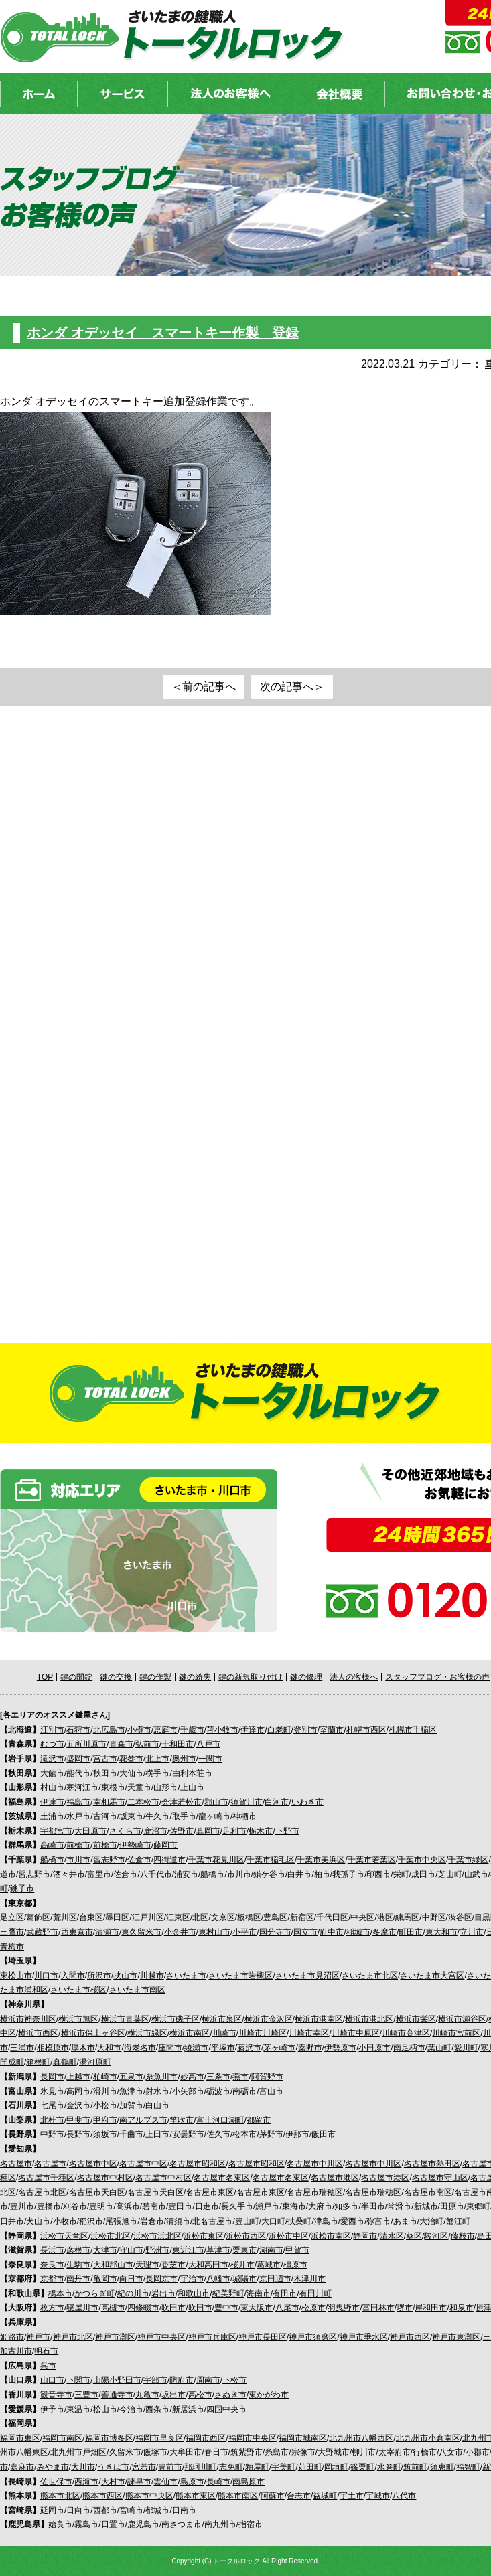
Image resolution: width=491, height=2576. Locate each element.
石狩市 (78, 1730)
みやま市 (53, 2467)
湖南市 (271, 2250)
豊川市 (22, 2206)
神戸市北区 (73, 2337)
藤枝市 (463, 2236)
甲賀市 (297, 2250)
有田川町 (315, 2293)
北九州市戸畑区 (78, 2452)
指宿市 (250, 2524)
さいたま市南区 (137, 1989)
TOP (45, 1677)
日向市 (78, 2510)
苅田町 (310, 2467)
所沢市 (99, 1975)
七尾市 (52, 2105)
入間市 (73, 1975)
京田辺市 (275, 2278)
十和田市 (177, 1744)
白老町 (279, 1730)
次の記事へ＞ (292, 686)
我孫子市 (348, 1874)
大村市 (113, 2481)
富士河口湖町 (220, 2120)
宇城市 (378, 2495)
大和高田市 (208, 2264)
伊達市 (252, 1730)
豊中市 (226, 2307)
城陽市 (244, 2278)
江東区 (178, 1917)
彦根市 (78, 2250)
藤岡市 (165, 1845)
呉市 (48, 2365)
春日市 (216, 2452)
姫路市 (12, 2337)
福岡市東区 (20, 2438)
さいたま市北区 (370, 1975)
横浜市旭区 (78, 2019)
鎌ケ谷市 (269, 1874)
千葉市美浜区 (321, 1859)
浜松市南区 (331, 2236)
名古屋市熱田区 (432, 2163)
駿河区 (436, 2236)
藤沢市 (249, 2047)
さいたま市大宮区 (432, 1975)
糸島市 (277, 2452)
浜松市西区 (246, 2236)
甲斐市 (78, 2120)
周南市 (208, 2380)
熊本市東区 (196, 2495)
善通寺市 (117, 2394)
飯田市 (323, 2134)
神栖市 (244, 1816)
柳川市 (364, 2452)
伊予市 (52, 2409)
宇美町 (283, 2467)
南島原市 (248, 2481)
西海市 (86, 2481)
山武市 (476, 1874)
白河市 (277, 1802)
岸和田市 (431, 2307)
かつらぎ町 (94, 2293)
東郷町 (478, 2206)
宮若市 (144, 2467)
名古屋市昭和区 (197, 2163)
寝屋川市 (82, 2307)
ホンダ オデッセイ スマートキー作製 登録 (163, 332)
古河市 (105, 1816)
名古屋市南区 (428, 2192)
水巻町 (389, 2467)
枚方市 (52, 2307)
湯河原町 (95, 2062)
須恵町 (442, 2467)
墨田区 (117, 1917)
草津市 (218, 2250)
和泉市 (461, 2307)
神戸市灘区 (115, 2337)
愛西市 (352, 2221)
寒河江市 (82, 1787)
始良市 (60, 2524)
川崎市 (224, 2033)
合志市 (299, 2495)
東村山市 (214, 1932)
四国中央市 (226, 2409)
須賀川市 (246, 1802)
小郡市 (478, 2452)
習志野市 (109, 1859)
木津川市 (309, 2278)
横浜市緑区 (147, 2033)
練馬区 (407, 1917)
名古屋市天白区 (97, 2192)
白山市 (157, 2105)
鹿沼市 (155, 1831)
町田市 (411, 1932)
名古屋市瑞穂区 (315, 2192)
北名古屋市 (212, 2221)
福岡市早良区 (159, 2438)
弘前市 (147, 1744)
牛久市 (157, 1816)
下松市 (234, 2380)
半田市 (373, 2206)
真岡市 (208, 1831)
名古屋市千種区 (46, 2177)
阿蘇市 (273, 2495)
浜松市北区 (110, 2236)
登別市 (305, 1730)
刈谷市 (75, 2206)
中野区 (434, 1917)
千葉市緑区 (468, 1859)
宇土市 (352, 2495)
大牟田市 (185, 2452)
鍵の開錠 (76, 1677)
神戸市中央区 (161, 2337)
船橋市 (52, 1859)
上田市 (157, 2134)
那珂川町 (200, 2467)
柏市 (322, 1874)
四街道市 (169, 1859)
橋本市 (60, 2293)
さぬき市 (230, 2394)
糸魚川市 (161, 2076)
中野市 (52, 2134)
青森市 (121, 1744)
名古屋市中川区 (315, 2163)
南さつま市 (181, 2524)
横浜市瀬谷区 (462, 2019)
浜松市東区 (204, 2236)
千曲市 (131, 2134)
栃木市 (261, 1831)
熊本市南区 (238, 2495)
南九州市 (220, 2524)
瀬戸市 (267, 2206)
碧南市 (154, 2206)
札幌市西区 (366, 1730)
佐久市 (218, 2134)
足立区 (12, 1917)
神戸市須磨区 (313, 2337)
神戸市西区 (410, 2337)
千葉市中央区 (422, 1859)
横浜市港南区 (319, 2019)
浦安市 (186, 1874)
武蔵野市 (42, 1932)
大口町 (273, 2221)
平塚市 (223, 2047)
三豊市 (86, 2394)
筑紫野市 (246, 2452)
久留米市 (125, 2452)
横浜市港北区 (369, 2019)
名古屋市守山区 (440, 2177)
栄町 (401, 1874)
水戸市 (78, 1816)
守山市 (131, 2250)
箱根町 (38, 2062)
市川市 (78, 1859)
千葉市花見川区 (216, 1859)
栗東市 (244, 2250)
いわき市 (307, 1802)
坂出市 (173, 2394)
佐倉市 (139, 1859)
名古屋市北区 (42, 2192)
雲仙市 (165, 2481)
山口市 (52, 2380)
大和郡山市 (113, 2264)
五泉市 (131, 2076)
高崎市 (52, 1845)
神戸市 (38, 2337)
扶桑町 (299, 2221)
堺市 (405, 2307)
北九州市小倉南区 (428, 2438)
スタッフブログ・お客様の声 (437, 1677)
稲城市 (358, 1932)
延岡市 (52, 2510)
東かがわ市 (269, 2394)
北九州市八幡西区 (361, 2438)
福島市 (78, 1802)
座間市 (170, 2047)
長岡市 (52, 2076)
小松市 (105, 2105)
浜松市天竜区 (64, 2236)
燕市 (240, 2076)
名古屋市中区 (93, 2163)
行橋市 (425, 2452)
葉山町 (439, 2047)
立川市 (472, 1932)
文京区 (223, 1917)
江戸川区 (148, 1917)
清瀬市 (107, 1932)
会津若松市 (181, 1802)
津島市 (326, 2221)
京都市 (52, 2278)
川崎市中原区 (356, 2033)
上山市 (192, 1787)
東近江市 (188, 2250)
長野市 (78, 2134)
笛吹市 (181, 2120)
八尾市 (287, 2307)
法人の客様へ (354, 1677)
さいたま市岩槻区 (240, 1975)
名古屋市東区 (210, 2192)
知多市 (346, 2206)
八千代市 (156, 1874)
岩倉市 (152, 2221)
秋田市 (105, 1773)
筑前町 (415, 2467)
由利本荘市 (192, 1773)
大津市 (105, 2250)
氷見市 (52, 2091)
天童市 (139, 1787)
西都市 (105, 2510)
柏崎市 (105, 2076)
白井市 (299, 1874)
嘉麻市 (22, 2467)
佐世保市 (56, 2481)
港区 (385, 1917)
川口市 (46, 1975)
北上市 (157, 1758)
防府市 (181, 2380)
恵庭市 (165, 1730)
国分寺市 (275, 1932)
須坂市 (105, 2134)
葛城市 (269, 2264)
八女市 (451, 2452)
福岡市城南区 (303, 2438)
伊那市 (297, 2134)
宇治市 (192, 2278)
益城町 (325, 2495)
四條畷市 (143, 2307)
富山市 (271, 2091)
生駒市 (78, 2264)
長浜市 (52, 2250)
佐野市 (181, 1831)
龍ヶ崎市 (214, 1816)
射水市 (157, 2091)
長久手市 (237, 2206)
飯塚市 (155, 2452)
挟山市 (125, 1975)
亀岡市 (105, 2278)
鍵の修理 (306, 1677)
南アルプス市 (143, 2120)
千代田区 (332, 1917)
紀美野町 (228, 2293)
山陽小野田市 (117, 2380)
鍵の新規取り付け (250, 1677)
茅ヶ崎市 (279, 2047)
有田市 (285, 2293)
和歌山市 (194, 2293)
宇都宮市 (56, 1831)
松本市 (244, 2134)
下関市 (78, 2380)
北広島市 (109, 1730)
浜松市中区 (289, 2236)
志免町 (231, 2467)
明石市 (46, 2351)
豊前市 (170, 2467)
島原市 (192, 2481)
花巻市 (131, 1758)
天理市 (147, 2264)
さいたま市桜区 (78, 1989)
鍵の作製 (155, 1677)
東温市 (78, 2409)
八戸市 (208, 1744)
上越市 (78, 2076)
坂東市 (131, 1816)
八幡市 (218, 2278)
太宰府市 (394, 2452)
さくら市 (125, 1831)
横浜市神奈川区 (28, 2019)
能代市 (78, 1773)
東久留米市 (141, 1932)
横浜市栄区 (416, 2019)
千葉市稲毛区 (271, 1859)
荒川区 (65, 1917)
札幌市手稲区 (413, 1730)
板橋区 (249, 1917)
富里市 (99, 1874)
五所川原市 (86, 1744)
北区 (200, 1917)
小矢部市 (188, 2091)
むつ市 (52, 1744)
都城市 (157, 2510)
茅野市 (271, 2134)
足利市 (234, 1831)
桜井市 (242, 2264)
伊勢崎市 (135, 1845)
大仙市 (131, 1773)
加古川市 (16, 2351)
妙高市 (192, 2076)
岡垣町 (336, 2467)
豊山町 (247, 2221)
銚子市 (22, 1888)
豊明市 (101, 2206)
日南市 (184, 2510)
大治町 (431, 2221)
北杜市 (52, 2120)
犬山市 (38, 2221)
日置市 (113, 2524)
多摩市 (384, 1932)
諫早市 (139, 2481)
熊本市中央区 (149, 2495)
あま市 (405, 2221)
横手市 (157, 1773)
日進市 (207, 2206)
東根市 (113, 1787)
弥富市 (378, 2221)
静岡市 (365, 2236)
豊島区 (275, 1917)
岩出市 (163, 2293)
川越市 (152, 1975)
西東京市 (77, 1932)
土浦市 (52, 1816)
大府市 (320, 2206)
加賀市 (131, 2105)
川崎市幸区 (309, 2033)
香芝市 (173, 2264)
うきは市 (113, 2467)
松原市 (313, 2307)
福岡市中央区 (252, 2438)
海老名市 (140, 2047)
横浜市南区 (189, 2033)
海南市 (259, 2293)
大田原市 (90, 1831)
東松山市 (16, 1975)
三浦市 (22, 2047)
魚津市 (131, 2091)
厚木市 (83, 2047)
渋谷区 (460, 1917)
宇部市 (155, 2380)
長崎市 (218, 2481)
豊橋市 (49, 2206)
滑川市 (105, 2091)
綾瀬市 (196, 2047)
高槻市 (113, 2307)
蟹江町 (458, 2221)
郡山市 (216, 1802)
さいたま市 (186, 1975)
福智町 (468, 2467)
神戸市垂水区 (364, 2337)
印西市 (378, 1874)
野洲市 (157, 2250)
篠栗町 (362, 2467)
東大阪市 (256, 2307)
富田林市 (378, 2307)
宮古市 (105, 1758)
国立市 (305, 1932)
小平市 (244, 1932)
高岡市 (78, 2091)
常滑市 (399, 2206)
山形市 (165, 1787)
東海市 (294, 2206)
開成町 (12, 2062)
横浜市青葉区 (125, 2019)
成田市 (423, 1874)
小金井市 (180, 1932)
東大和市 (441, 1932)
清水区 (392, 2236)
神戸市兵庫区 (212, 2337)
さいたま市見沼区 (307, 1975)
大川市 (83, 2467)
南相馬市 (109, 1802)
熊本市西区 (102, 2495)
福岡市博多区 (109, 2438)
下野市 (287, 1831)
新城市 (426, 2206)
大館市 (52, 1773)
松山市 (105, 2409)
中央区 (362, 1917)
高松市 (200, 2394)
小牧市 (65, 2221)
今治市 (131, 2409)
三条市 (218, 2076)
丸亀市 (147, 2394)
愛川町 (466, 2047)
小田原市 (374, 2047)
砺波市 (218, 2091)
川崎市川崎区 (262, 2033)
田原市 (452, 2206)
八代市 (404, 2495)
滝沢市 (52, 1758)
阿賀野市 (267, 2076)
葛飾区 (38, 1917)
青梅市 (12, 1946)
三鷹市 (12, 1932)
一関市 (210, 1758)
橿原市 (295, 2264)
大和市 (109, 2047)
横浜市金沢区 (268, 2019)
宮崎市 (131, 2510)
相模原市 (53, 2047)
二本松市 (143, 1802)
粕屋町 (257, 2467)
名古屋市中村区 (105, 2177)
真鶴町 (65, 2062)
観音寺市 (56, 2394)
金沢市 (78, 2105)
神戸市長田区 (262, 2337)
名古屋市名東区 (222, 2177)
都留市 (259, 2120)
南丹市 (78, 2278)
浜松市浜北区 (157, 2236)
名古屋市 (16, 2163)
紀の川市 (133, 2293)
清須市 (178, 2221)
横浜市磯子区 (175, 2019)
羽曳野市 (344, 2307)
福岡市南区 (62, 2438)
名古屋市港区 (335, 2177)
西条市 (157, 2409)
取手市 (184, 1816)
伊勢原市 (340, 2047)
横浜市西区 (38, 2033)
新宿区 (302, 1917)
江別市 (52, 1730)
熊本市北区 (60, 2495)
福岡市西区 (206, 2438)
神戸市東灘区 (456, 2337)
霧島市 (86, 2524)
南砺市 (244, 2091)
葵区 (414, 2236)
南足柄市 (409, 2047)
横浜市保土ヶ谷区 (93, 2033)
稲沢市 (91, 2221)
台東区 (91, 1917)
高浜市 (128, 2206)
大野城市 (334, 2452)
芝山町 (450, 1874)
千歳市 (192, 1730)
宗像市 (303, 2452)
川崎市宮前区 (456, 2033)
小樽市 (139, 1730)
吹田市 (173, 2307)
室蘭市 (332, 1730)
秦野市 (310, 2047)
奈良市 (52, 2264)
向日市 (131, 2278)
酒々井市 (69, 1874)
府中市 (332, 1932)
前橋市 (78, 1845)
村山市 (52, 1787)
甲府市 (105, 2120)
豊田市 (180, 2206)
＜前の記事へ (203, 686)
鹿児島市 (143, 2524)
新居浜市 (188, 2409)
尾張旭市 (121, 2221)
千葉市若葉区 (372, 1859)
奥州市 (184, 1758)
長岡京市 (161, 2278)
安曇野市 (188, 2134)
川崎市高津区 (406, 2033)
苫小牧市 (222, 1730)
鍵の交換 (116, 1677)
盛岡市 (78, 1758)
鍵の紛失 (195, 1677)
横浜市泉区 (222, 2019)
